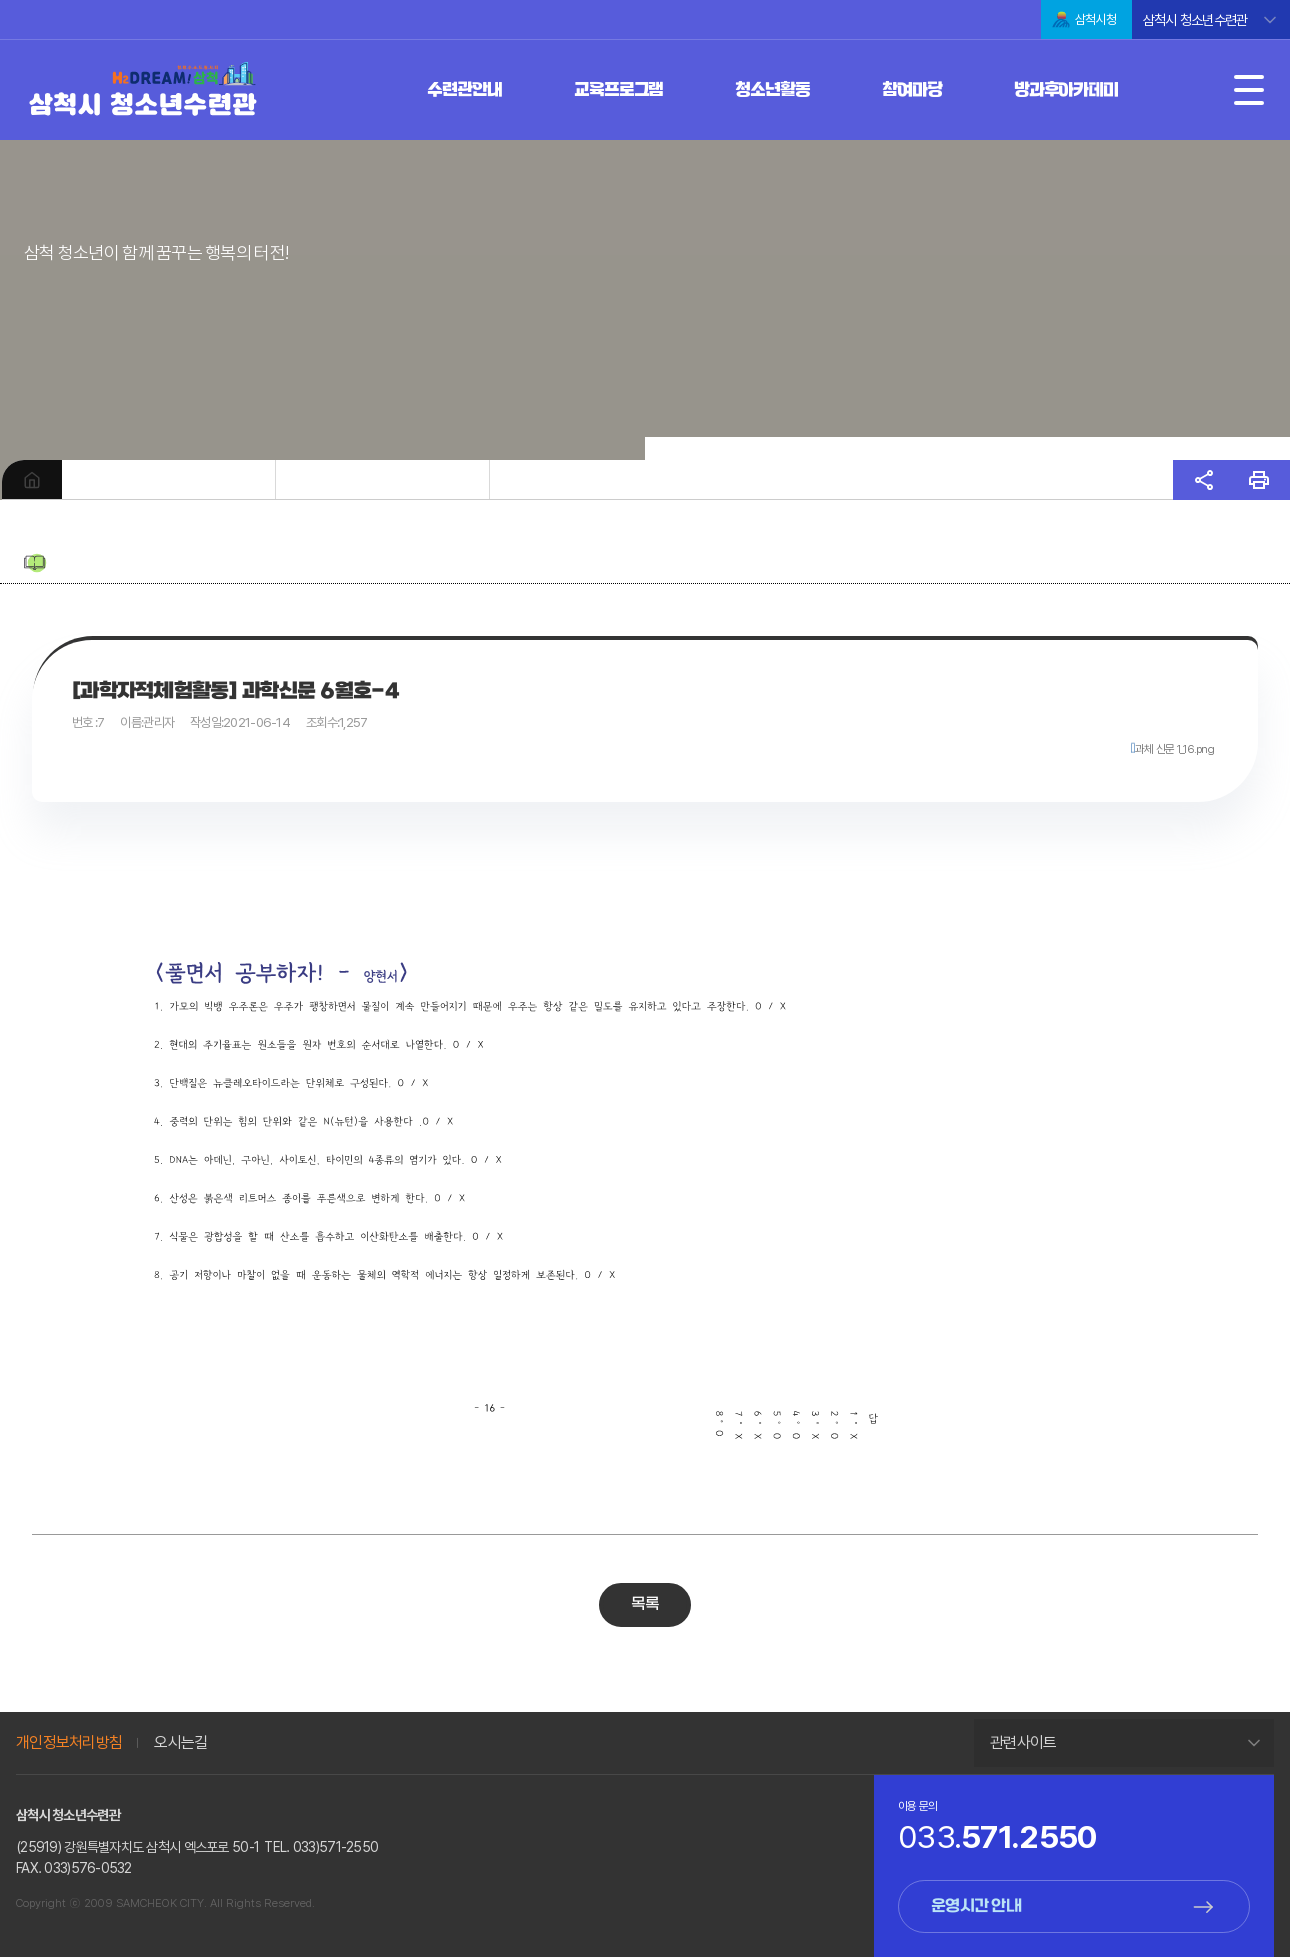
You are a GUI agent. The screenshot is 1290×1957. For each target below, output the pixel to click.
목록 (645, 1604)
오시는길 (180, 1742)
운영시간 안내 (976, 1906)
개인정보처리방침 (69, 1742)
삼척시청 (1095, 19)
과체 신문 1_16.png (1174, 749)
